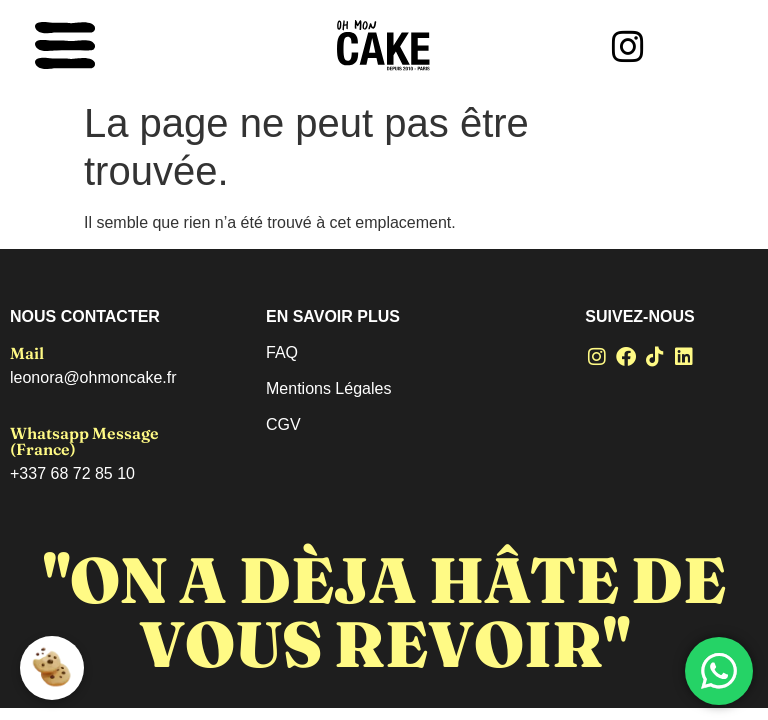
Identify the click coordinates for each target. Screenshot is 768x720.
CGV (283, 424)
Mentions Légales (328, 388)
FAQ (282, 352)
